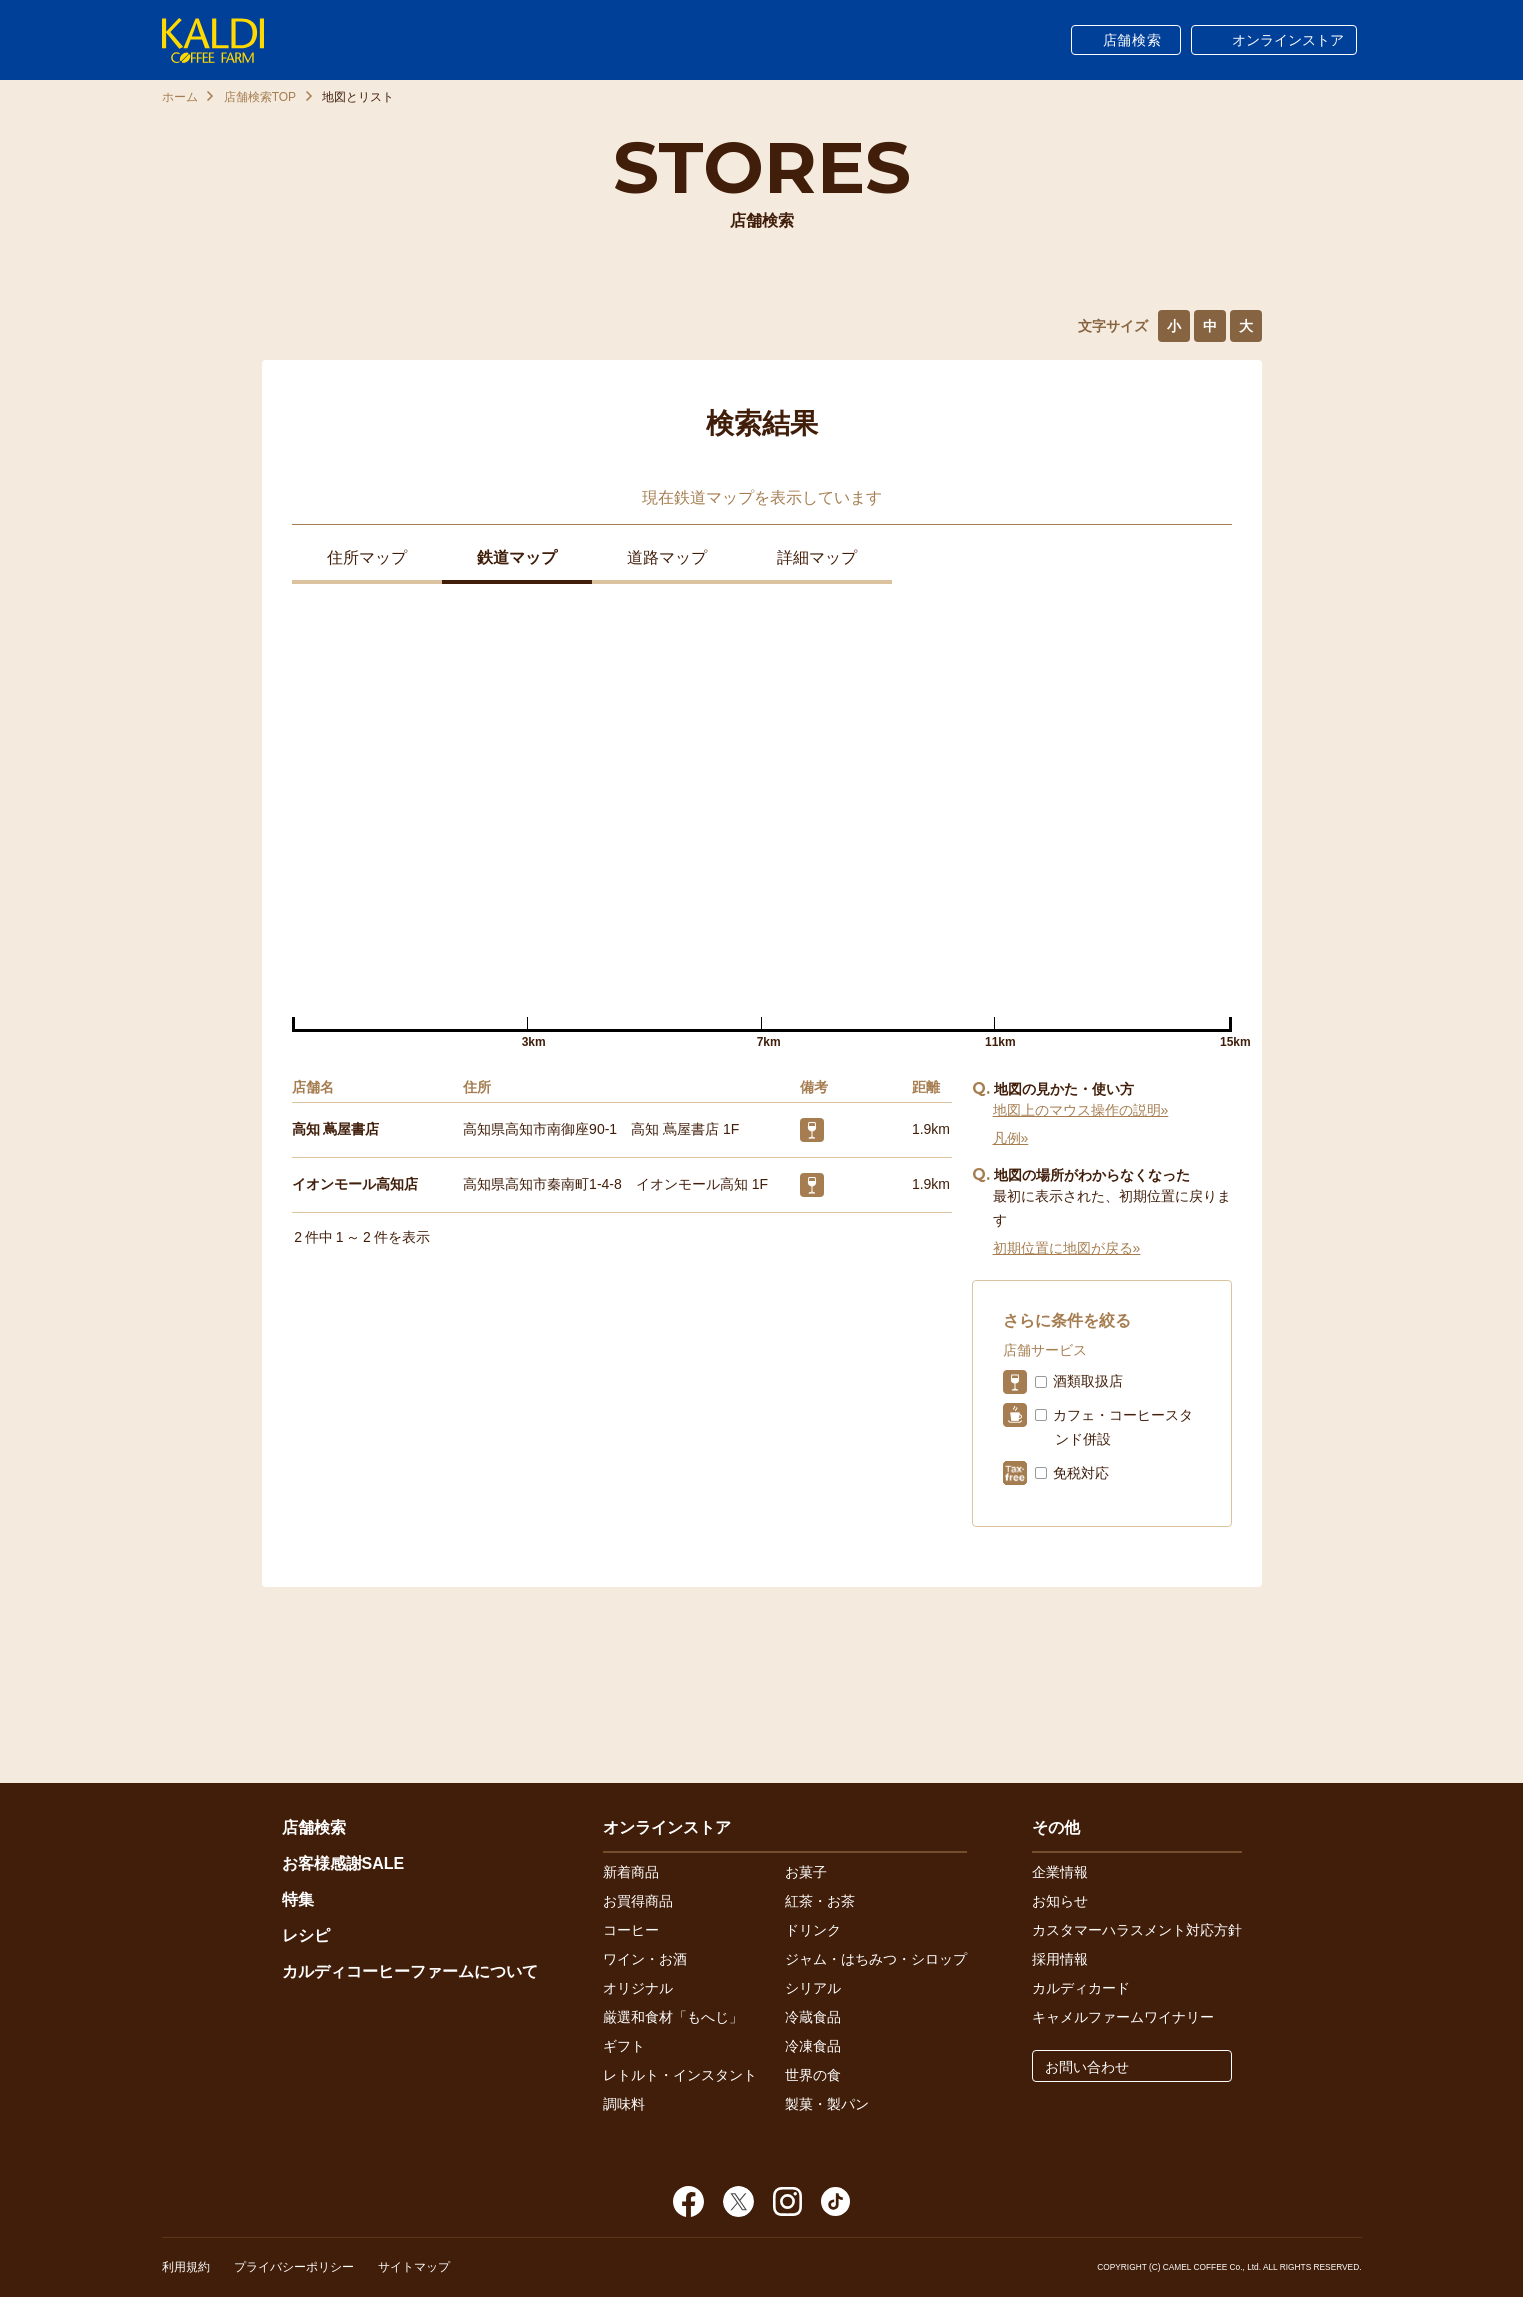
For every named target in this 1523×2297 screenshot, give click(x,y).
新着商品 (631, 1872)
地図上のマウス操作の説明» (1081, 1110)
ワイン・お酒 (645, 1959)
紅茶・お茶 (820, 1901)
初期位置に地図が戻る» (1067, 1248)
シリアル (813, 1988)
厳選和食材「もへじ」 (673, 2017)
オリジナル (638, 1988)
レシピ (306, 1935)
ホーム (180, 97)
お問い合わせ (1087, 2067)
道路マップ (667, 557)
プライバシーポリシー (294, 2267)
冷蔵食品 (813, 2017)
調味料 (624, 2104)
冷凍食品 (813, 2046)
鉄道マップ (517, 557)
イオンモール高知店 (355, 1184)
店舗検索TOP (260, 97)
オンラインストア (1288, 40)
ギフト (624, 2046)
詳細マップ (817, 557)
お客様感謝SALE (343, 1863)
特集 (298, 1899)
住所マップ (367, 557)
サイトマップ (414, 2267)
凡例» (1011, 1138)
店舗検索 (1132, 40)
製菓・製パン (827, 2104)
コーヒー (631, 1930)
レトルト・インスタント (680, 2075)
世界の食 (813, 2075)
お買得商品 (638, 1901)
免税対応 (1081, 1473)
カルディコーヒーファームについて (410, 1971)
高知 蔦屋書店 (336, 1129)
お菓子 (806, 1872)
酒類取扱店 (1088, 1381)
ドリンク (813, 1930)
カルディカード (1081, 1988)
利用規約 (186, 2267)
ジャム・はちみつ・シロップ (876, 1959)
